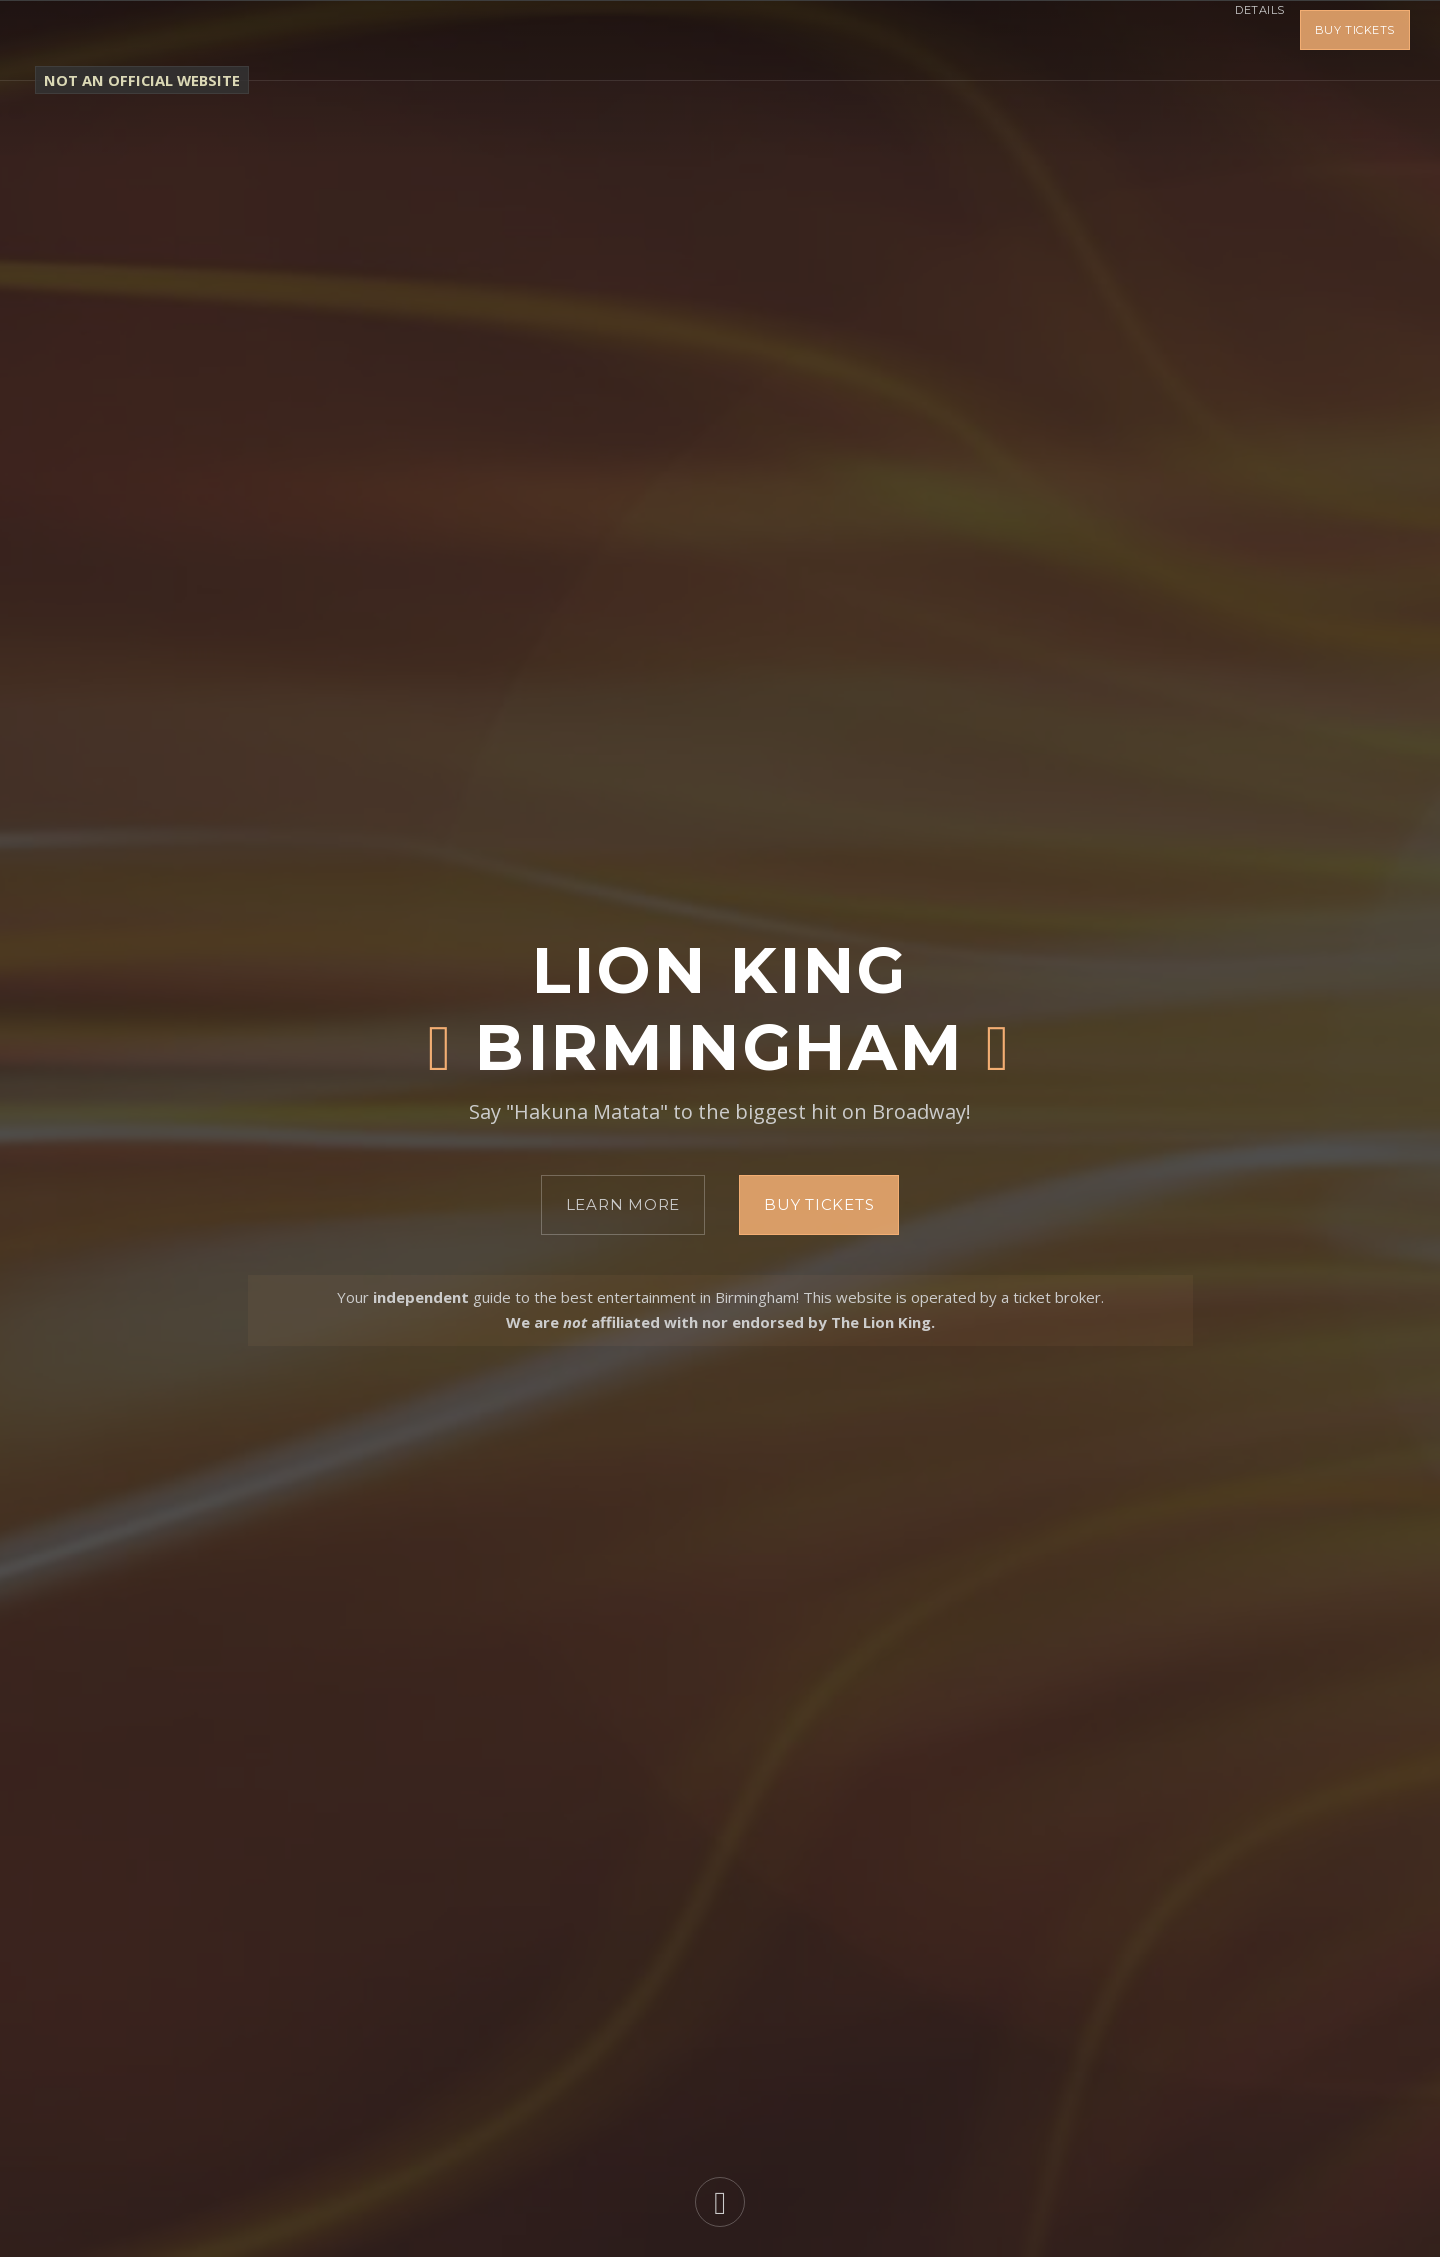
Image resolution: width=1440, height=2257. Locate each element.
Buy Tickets (1355, 40)
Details (1245, 40)
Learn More (623, 1204)
